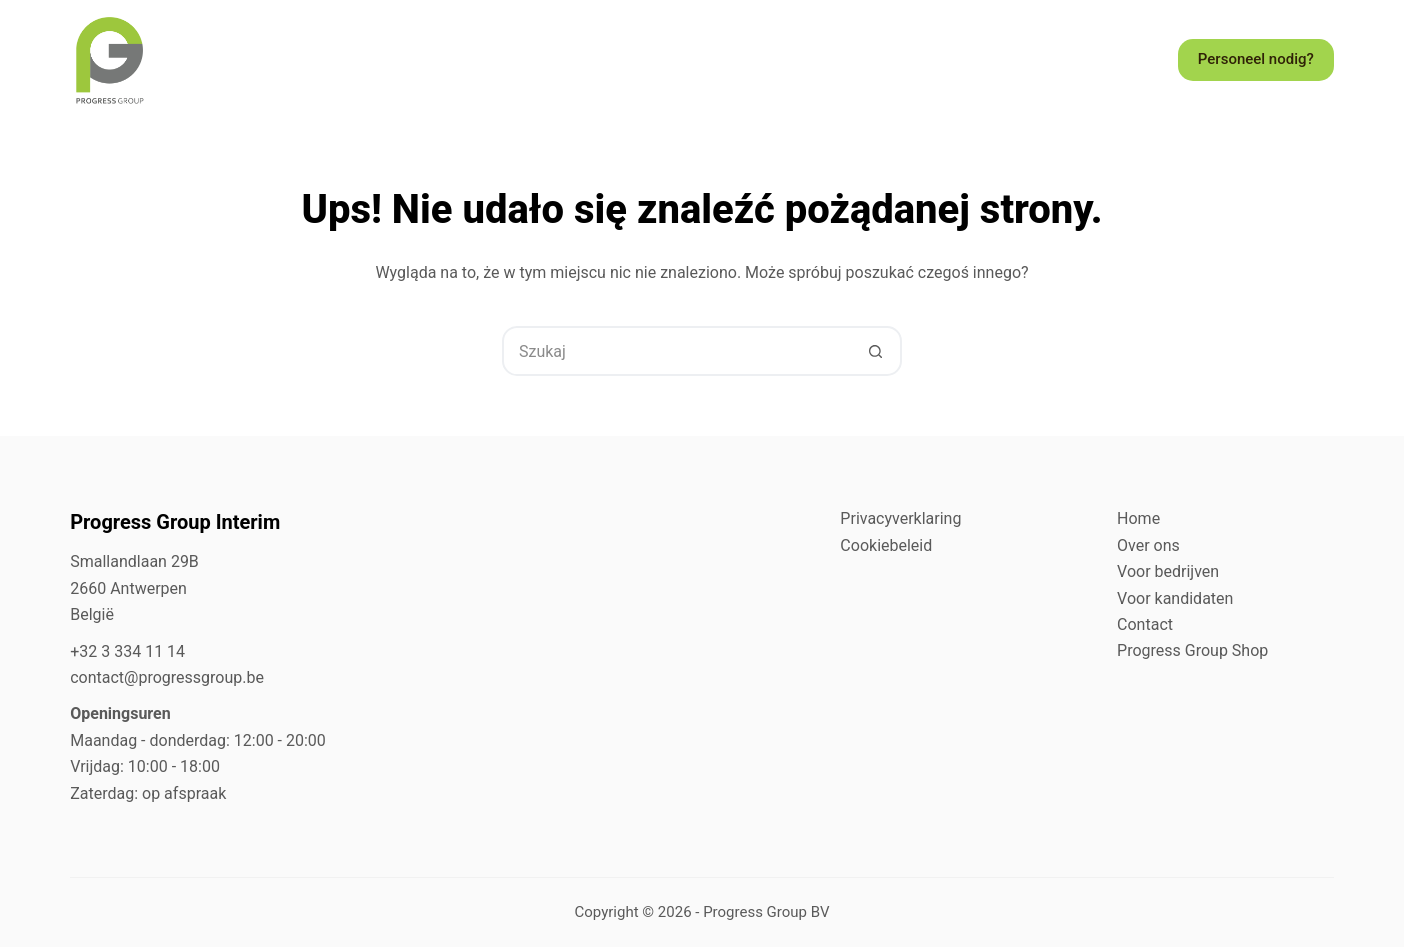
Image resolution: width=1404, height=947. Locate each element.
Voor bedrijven (1168, 571)
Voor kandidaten (1175, 598)
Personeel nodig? (1256, 59)
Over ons (1148, 545)
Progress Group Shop (1192, 650)
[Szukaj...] (677, 351)
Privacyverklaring (900, 518)
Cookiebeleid (886, 545)
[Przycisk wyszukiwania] (875, 351)
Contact (1145, 624)
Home (1138, 518)
